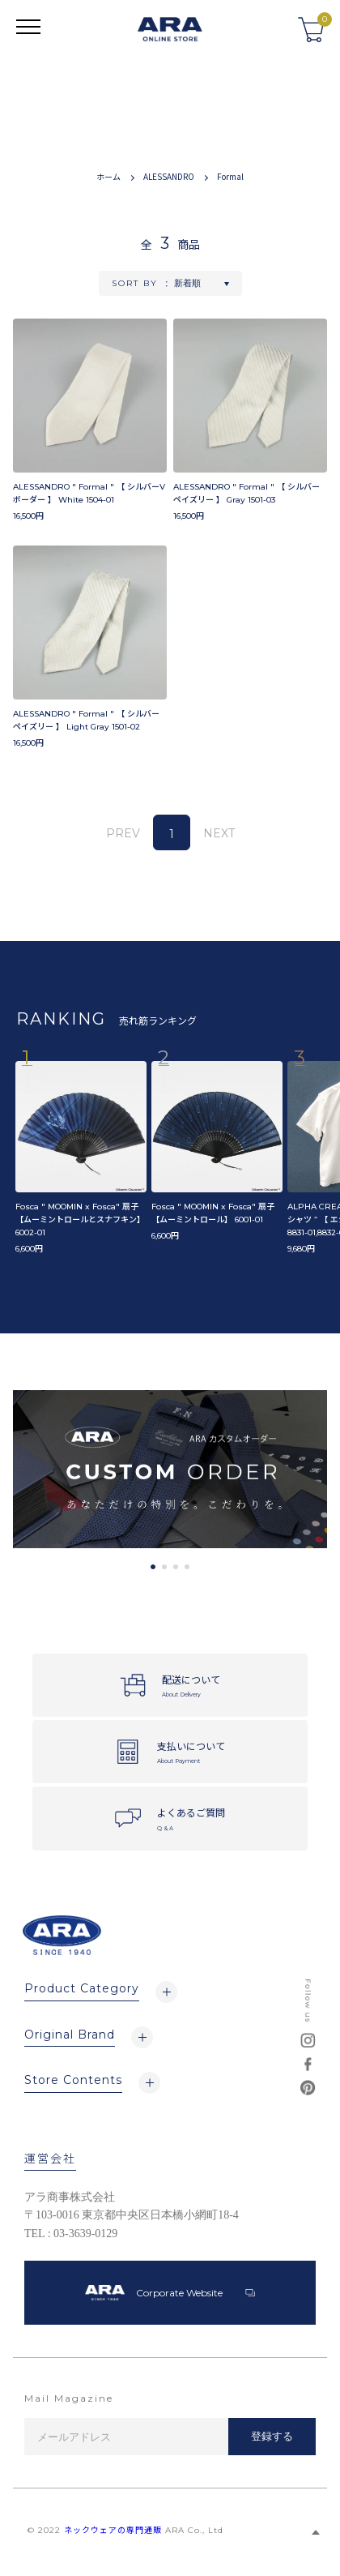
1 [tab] (153, 1566)
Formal (230, 176)
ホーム (108, 176)
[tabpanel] (170, 1468)
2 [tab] (164, 1566)
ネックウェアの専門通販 (113, 2530)
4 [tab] (187, 1566)
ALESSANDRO (168, 176)
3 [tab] (175, 1566)
